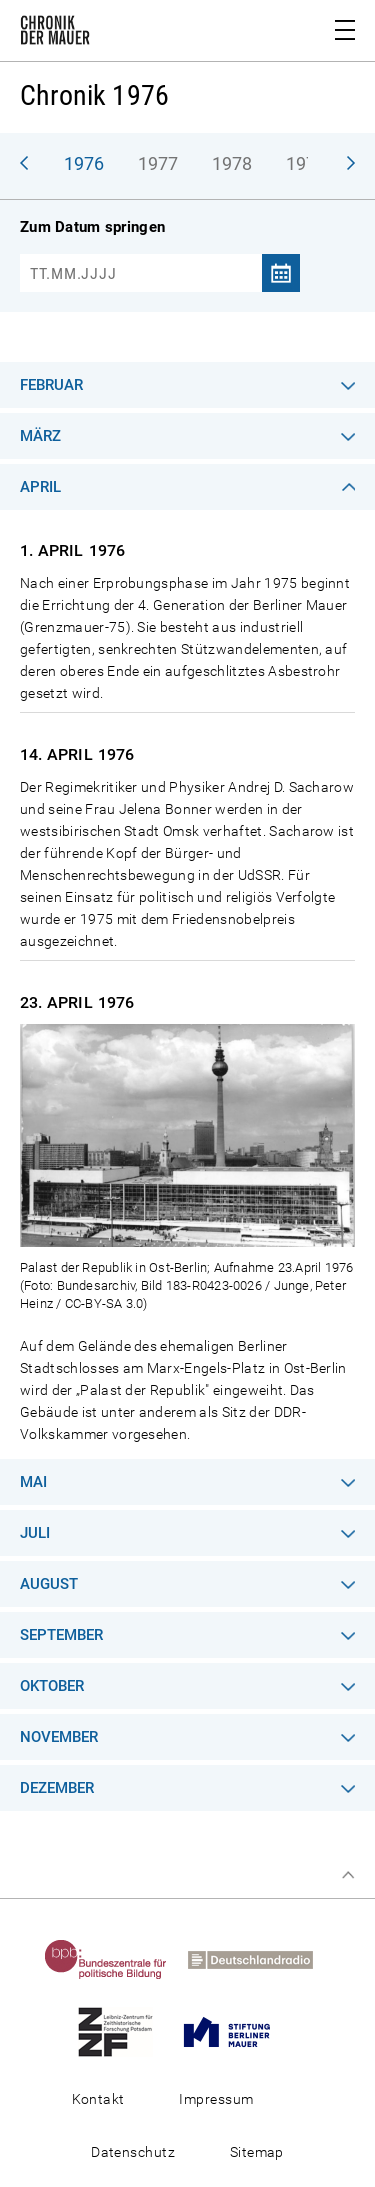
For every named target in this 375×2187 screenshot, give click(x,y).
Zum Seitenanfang (348, 1875)
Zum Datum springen (92, 227)
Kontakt (98, 2099)
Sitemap (257, 2152)
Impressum (216, 2099)
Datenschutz (133, 2152)
